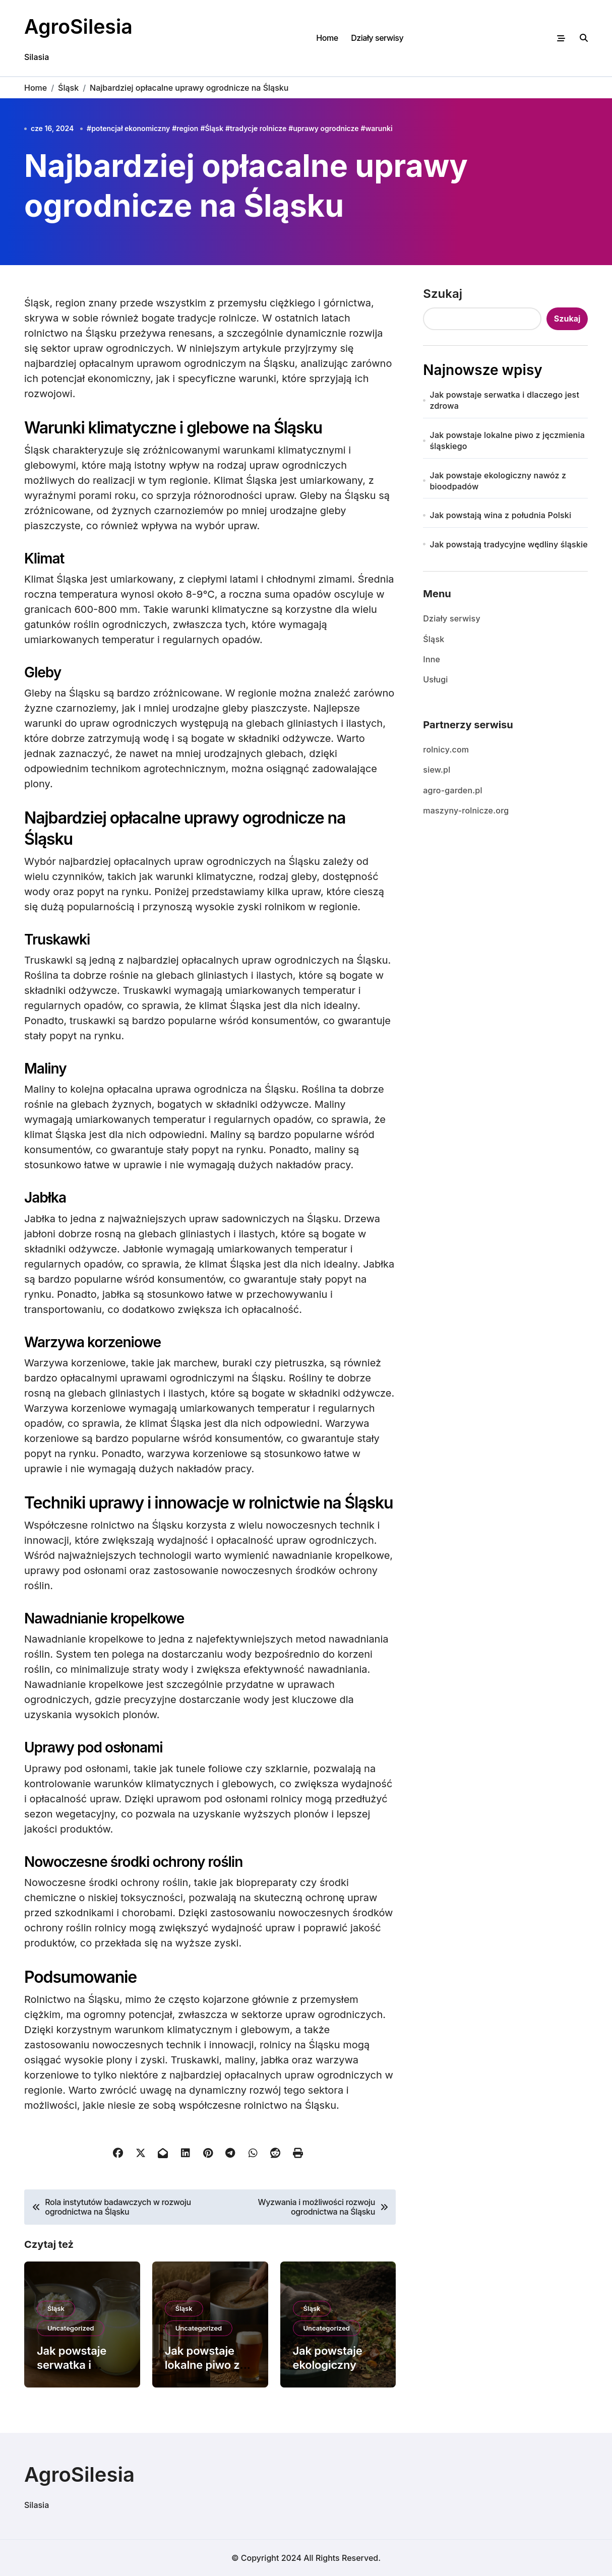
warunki (378, 128)
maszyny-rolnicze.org (466, 810)
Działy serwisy (377, 38)
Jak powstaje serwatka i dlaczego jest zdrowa (505, 400)
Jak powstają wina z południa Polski (501, 515)
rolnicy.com (446, 749)
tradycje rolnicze (258, 128)
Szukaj (442, 293)
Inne (431, 659)
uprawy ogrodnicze (325, 128)
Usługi (435, 679)
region (187, 128)
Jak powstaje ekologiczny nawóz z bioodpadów (498, 480)
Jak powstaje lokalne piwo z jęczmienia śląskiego (507, 440)
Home (327, 38)
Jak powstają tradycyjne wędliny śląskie (509, 544)
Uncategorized (70, 2328)
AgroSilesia (79, 26)
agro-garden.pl (452, 790)
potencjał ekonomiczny (130, 128)
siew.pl (436, 770)
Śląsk (214, 128)
